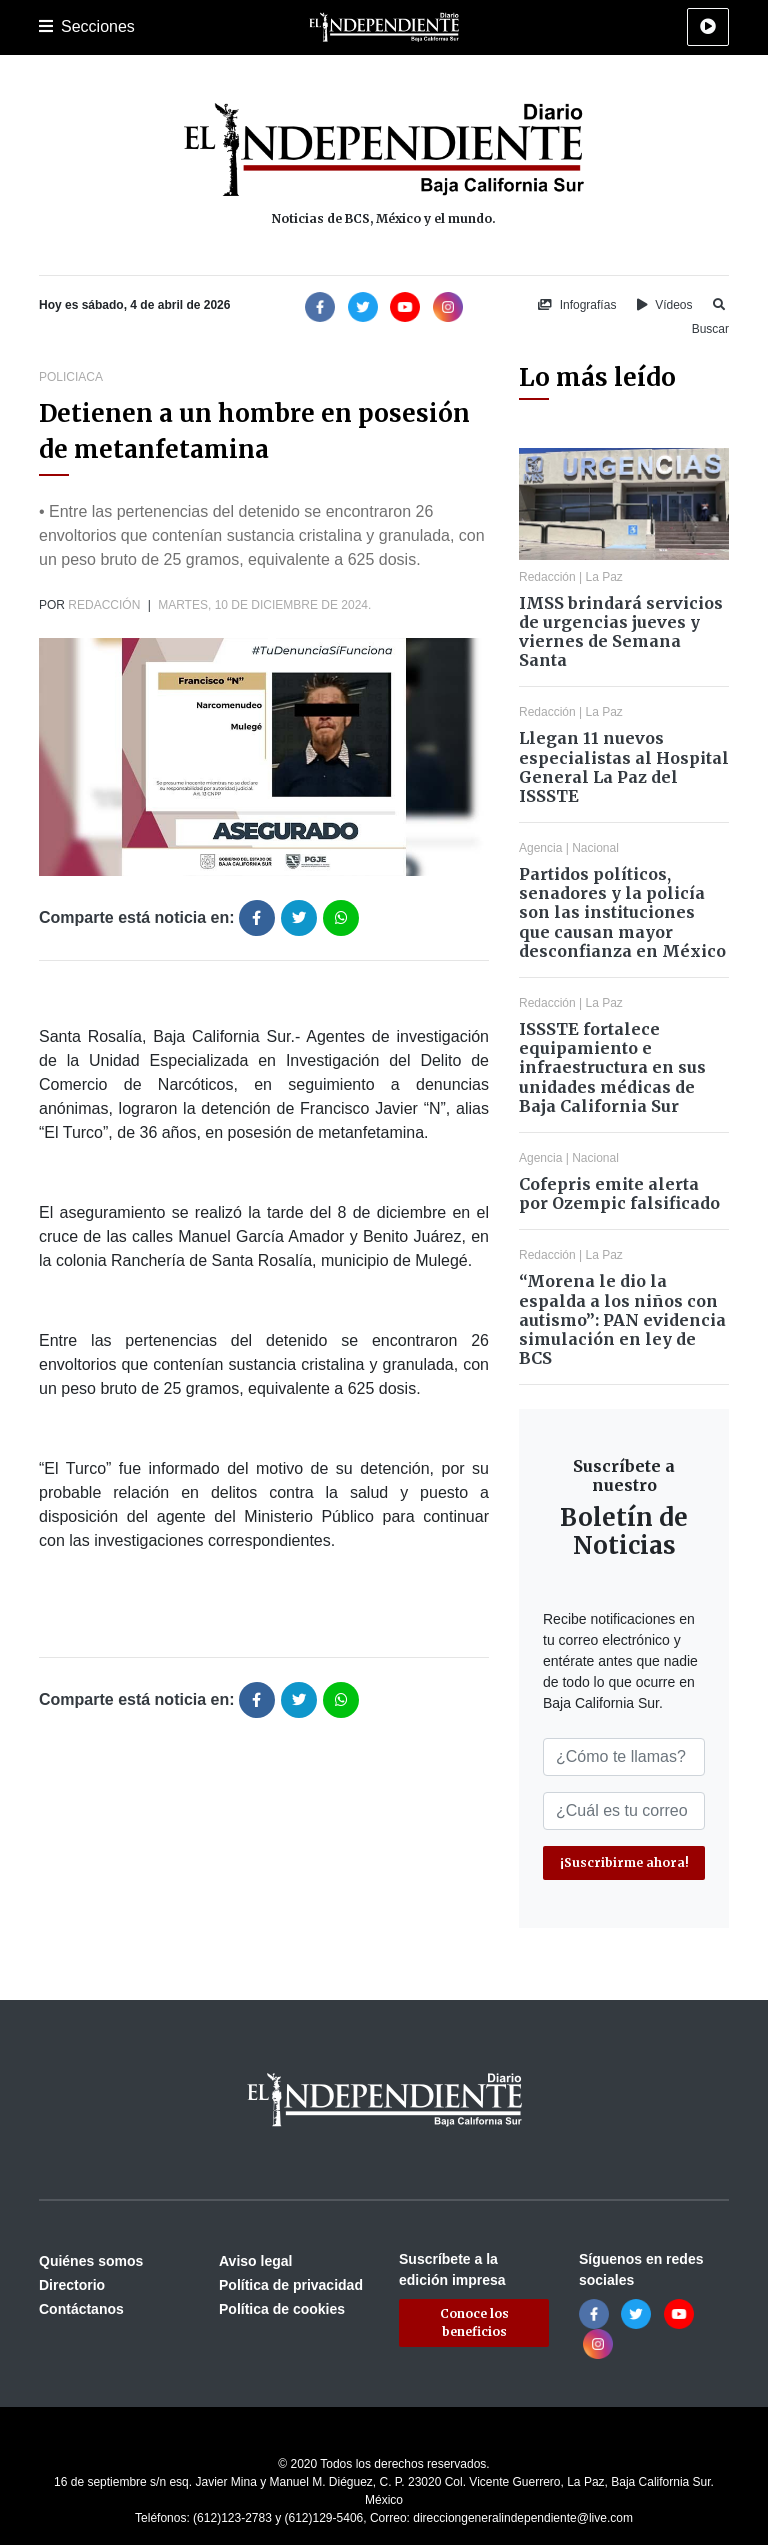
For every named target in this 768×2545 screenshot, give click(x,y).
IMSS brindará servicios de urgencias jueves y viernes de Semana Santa (621, 632)
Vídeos (665, 305)
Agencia (540, 848)
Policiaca (71, 377)
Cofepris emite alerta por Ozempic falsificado (619, 1193)
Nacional (595, 848)
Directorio (72, 2285)
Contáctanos (81, 2309)
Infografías (577, 305)
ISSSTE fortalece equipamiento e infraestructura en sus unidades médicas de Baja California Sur (612, 1067)
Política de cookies (282, 2309)
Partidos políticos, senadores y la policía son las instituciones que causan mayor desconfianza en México (622, 912)
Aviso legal (255, 2261)
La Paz (604, 577)
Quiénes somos (91, 2261)
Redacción (104, 605)
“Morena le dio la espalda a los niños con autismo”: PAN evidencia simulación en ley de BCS (622, 1319)
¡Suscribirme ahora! (624, 1862)
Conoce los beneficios (474, 2322)
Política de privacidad (291, 2285)
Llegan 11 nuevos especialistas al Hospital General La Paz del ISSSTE (624, 767)
